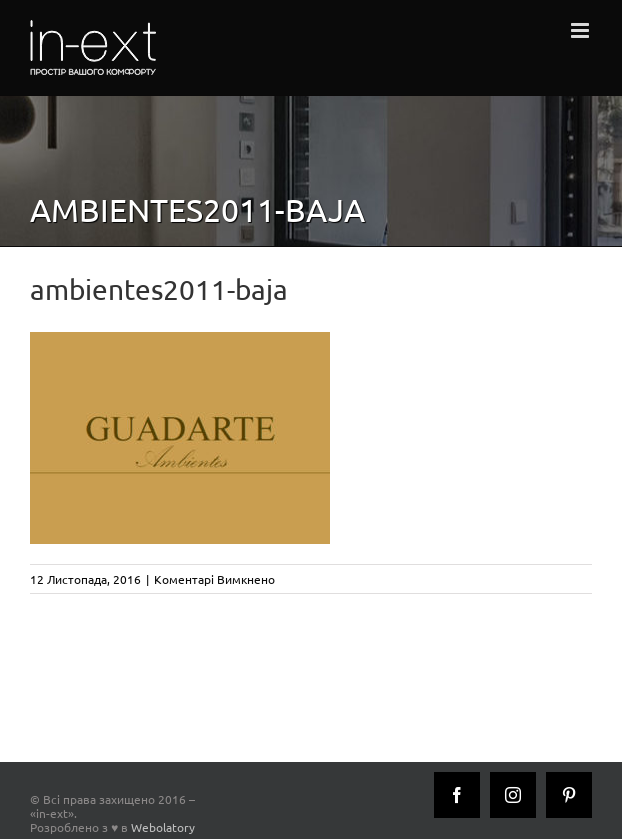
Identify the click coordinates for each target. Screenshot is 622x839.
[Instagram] (513, 795)
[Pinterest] (569, 795)
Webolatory (163, 827)
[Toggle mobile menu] (581, 30)
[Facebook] (457, 795)
